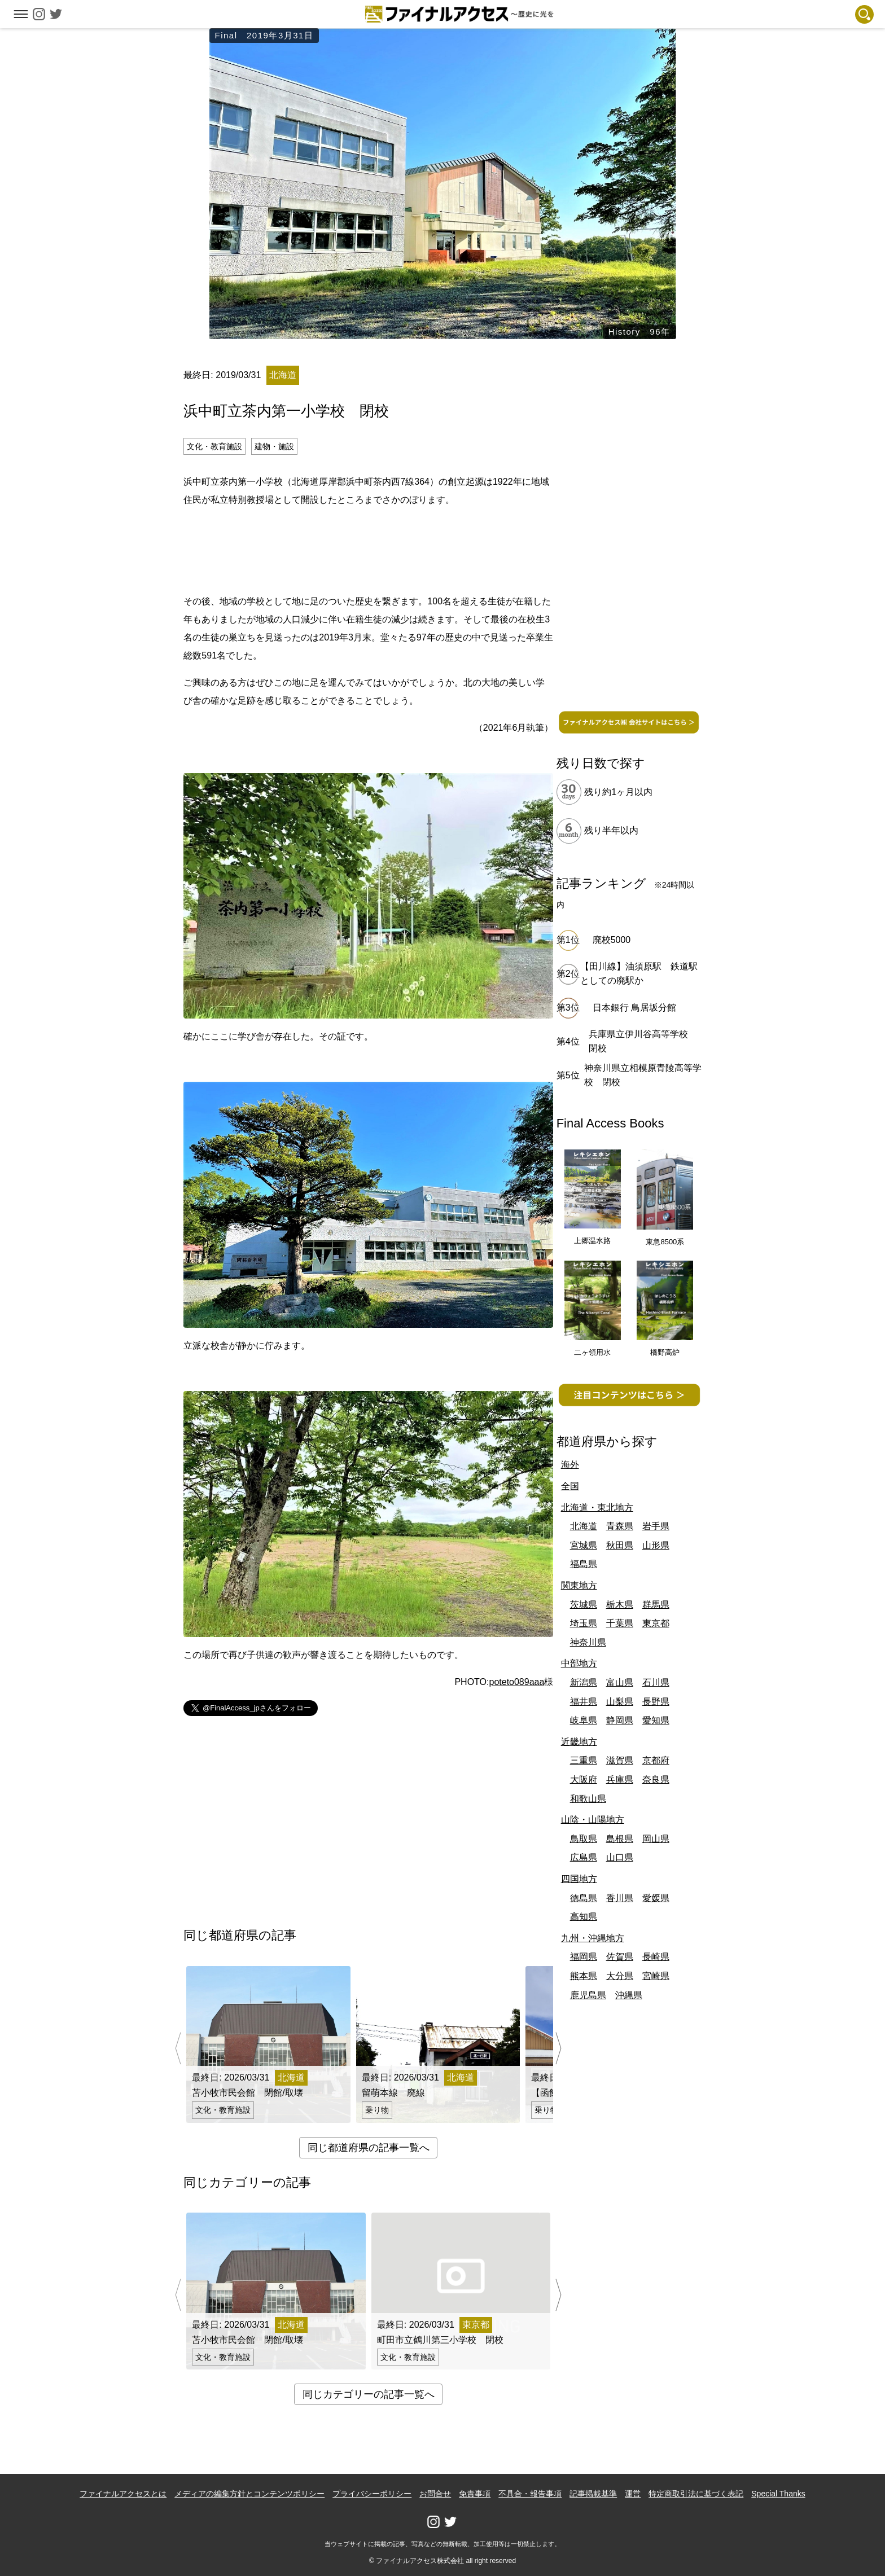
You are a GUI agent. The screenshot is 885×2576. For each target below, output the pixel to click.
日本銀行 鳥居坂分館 (634, 1007)
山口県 (619, 1857)
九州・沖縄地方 (592, 1938)
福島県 (583, 1564)
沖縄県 (628, 1995)
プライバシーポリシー (371, 2493)
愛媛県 (655, 1898)
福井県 (583, 1701)
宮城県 (583, 1545)
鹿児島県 (588, 1995)
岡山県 (655, 1839)
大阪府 (583, 1779)
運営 (633, 2493)
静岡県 (619, 1720)
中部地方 (579, 1663)
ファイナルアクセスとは (123, 2493)
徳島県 (583, 1898)
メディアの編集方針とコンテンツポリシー (249, 2493)
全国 (570, 1486)
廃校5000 (612, 940)
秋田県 (619, 1545)
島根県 (619, 1839)
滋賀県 (619, 1760)
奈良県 (655, 1779)
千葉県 (619, 1623)
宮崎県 (655, 1976)
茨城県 (583, 1604)
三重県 (583, 1760)
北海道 (583, 1526)
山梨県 (619, 1701)
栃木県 (619, 1604)
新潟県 (583, 1682)
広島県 (583, 1857)
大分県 (619, 1976)
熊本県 (583, 1976)
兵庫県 (619, 1779)
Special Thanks (778, 2493)
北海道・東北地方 (597, 1507)
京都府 (655, 1760)
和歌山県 (588, 1798)
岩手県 (655, 1526)
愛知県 (655, 1720)
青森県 (619, 1526)
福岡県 (583, 1956)
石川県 (655, 1682)
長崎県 (655, 1956)
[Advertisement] (368, 548)
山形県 (655, 1545)
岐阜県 (583, 1720)
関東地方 (579, 1585)
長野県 (655, 1701)
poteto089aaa (516, 1682)
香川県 (619, 1898)
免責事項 (474, 2493)
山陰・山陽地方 (592, 1819)
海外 (570, 1464)
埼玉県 (583, 1623)
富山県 (619, 1682)
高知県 (583, 1916)
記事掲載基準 (593, 2493)
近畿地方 (579, 1741)
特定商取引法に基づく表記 (696, 2493)
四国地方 (579, 1879)
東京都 (655, 1623)
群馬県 (655, 1604)
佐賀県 (619, 1956)
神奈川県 (588, 1642)
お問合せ (435, 2493)
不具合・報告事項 (530, 2493)
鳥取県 (583, 1839)
